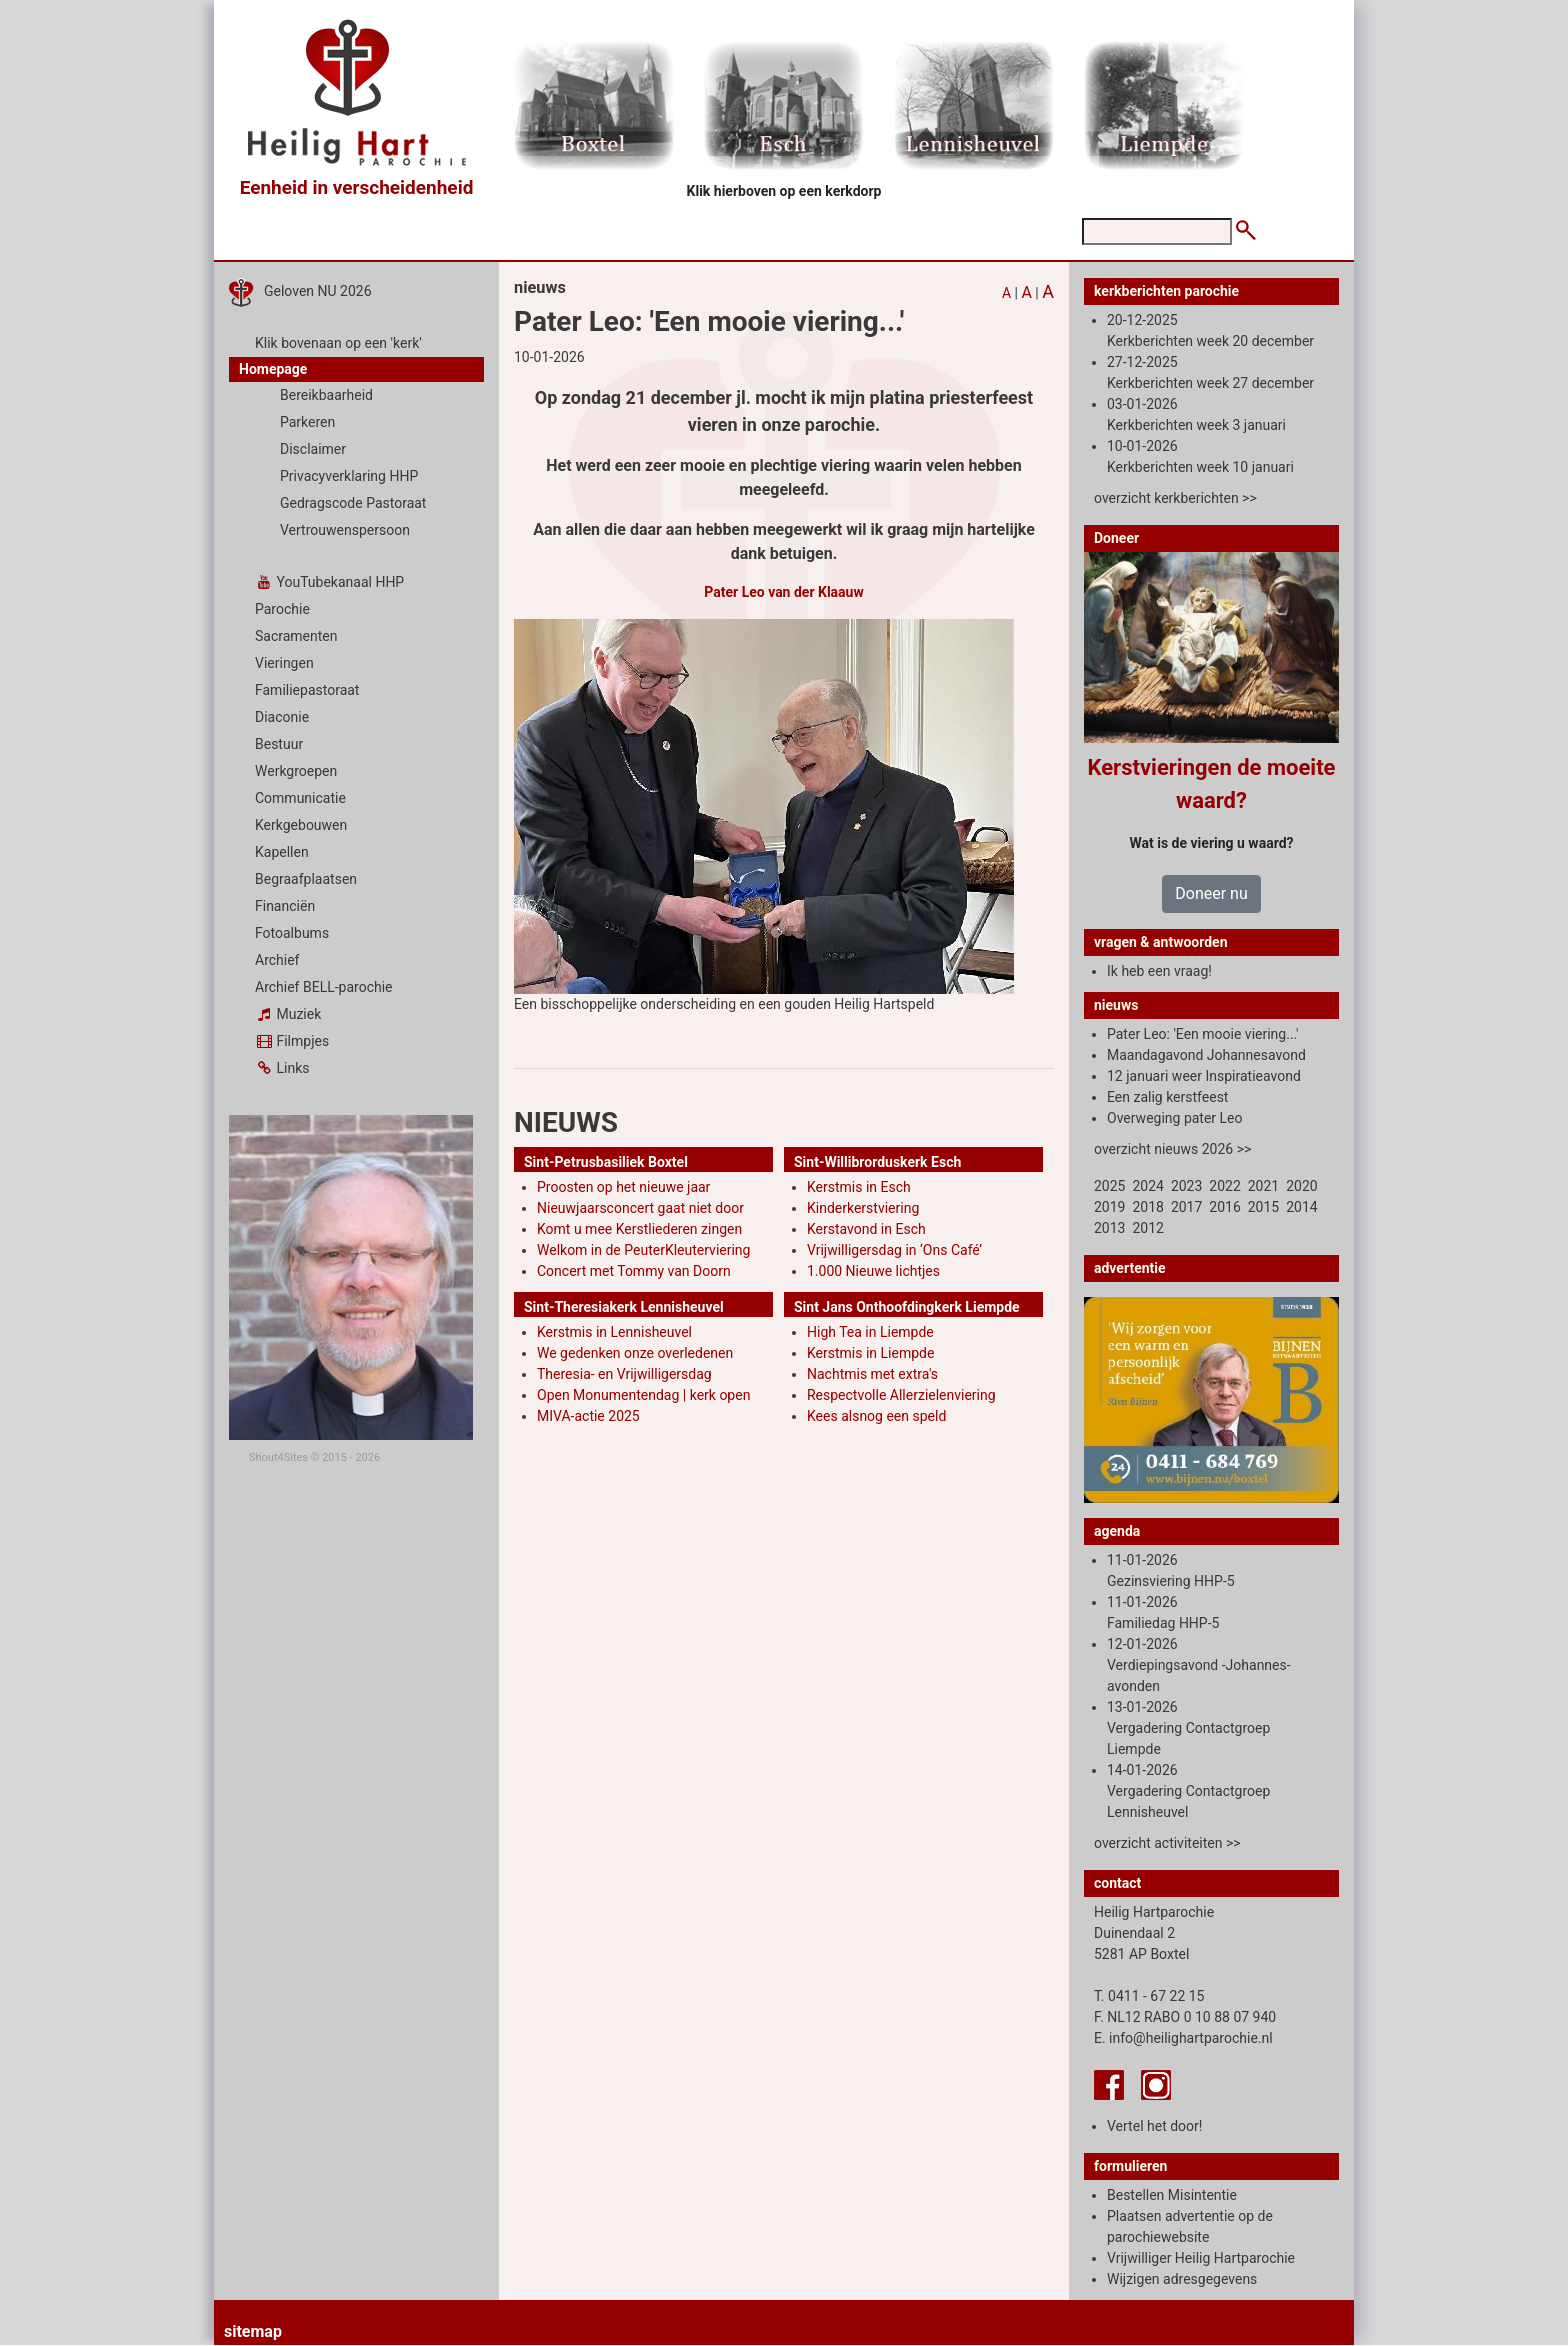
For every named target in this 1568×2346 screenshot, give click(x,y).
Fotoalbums (292, 933)
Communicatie (300, 798)
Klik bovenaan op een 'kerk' (338, 343)
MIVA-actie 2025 (588, 1416)
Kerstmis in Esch (859, 1187)
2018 (1147, 1207)
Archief (277, 960)
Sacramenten (296, 636)
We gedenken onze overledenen (635, 1353)
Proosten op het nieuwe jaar (623, 1187)
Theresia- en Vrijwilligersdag (624, 1374)
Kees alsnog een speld (876, 1416)
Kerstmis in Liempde (870, 1353)
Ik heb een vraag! (1159, 971)
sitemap (253, 2331)
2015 (1263, 1207)
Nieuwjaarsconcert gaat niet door (640, 1208)
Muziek (288, 1014)
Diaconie (282, 717)
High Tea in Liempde (870, 1332)
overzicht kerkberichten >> (1175, 498)
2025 (1109, 1186)
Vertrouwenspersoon (345, 530)
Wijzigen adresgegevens (1182, 2279)
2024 (1147, 1186)
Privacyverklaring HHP (349, 476)
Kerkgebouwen (301, 825)
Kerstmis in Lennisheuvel (614, 1332)
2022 (1224, 1186)
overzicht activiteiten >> (1167, 1843)
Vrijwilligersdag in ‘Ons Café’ (894, 1250)
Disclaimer (313, 449)
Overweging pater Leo (1175, 1118)
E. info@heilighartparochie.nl (1183, 2038)
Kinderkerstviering (863, 1208)
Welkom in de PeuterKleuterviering (643, 1250)
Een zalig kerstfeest (1167, 1097)
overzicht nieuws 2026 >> (1172, 1149)
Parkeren (307, 422)
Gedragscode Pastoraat (353, 503)
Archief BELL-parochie (324, 987)
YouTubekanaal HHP (329, 582)
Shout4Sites (278, 1457)
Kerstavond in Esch (866, 1229)
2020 (1301, 1186)
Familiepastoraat (307, 690)
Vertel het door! (1154, 2126)
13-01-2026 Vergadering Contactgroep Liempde (1188, 1728)
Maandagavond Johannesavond (1206, 1055)
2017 (1186, 1207)
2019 (1109, 1207)
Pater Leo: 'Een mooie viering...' (1203, 1034)
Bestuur (279, 744)
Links (282, 1068)
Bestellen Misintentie (1172, 2195)
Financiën (285, 906)
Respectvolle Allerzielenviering (901, 1395)
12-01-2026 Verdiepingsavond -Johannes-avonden (1199, 1665)
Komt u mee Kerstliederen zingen (639, 1229)
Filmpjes (292, 1041)
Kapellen (282, 852)
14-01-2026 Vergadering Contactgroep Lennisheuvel (1188, 1791)
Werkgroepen (296, 771)
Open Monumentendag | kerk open (643, 1395)
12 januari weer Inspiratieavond (1204, 1076)
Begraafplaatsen (306, 879)
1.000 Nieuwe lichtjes (873, 1271)
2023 (1186, 1186)
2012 (1147, 1228)
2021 (1263, 1186)
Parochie (282, 609)
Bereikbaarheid (326, 395)
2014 (1301, 1207)
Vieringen (284, 663)
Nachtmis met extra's (872, 1374)
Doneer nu (1211, 893)
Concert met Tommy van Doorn (634, 1271)
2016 (1224, 1207)
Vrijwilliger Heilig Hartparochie (1201, 2258)
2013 (1109, 1228)
